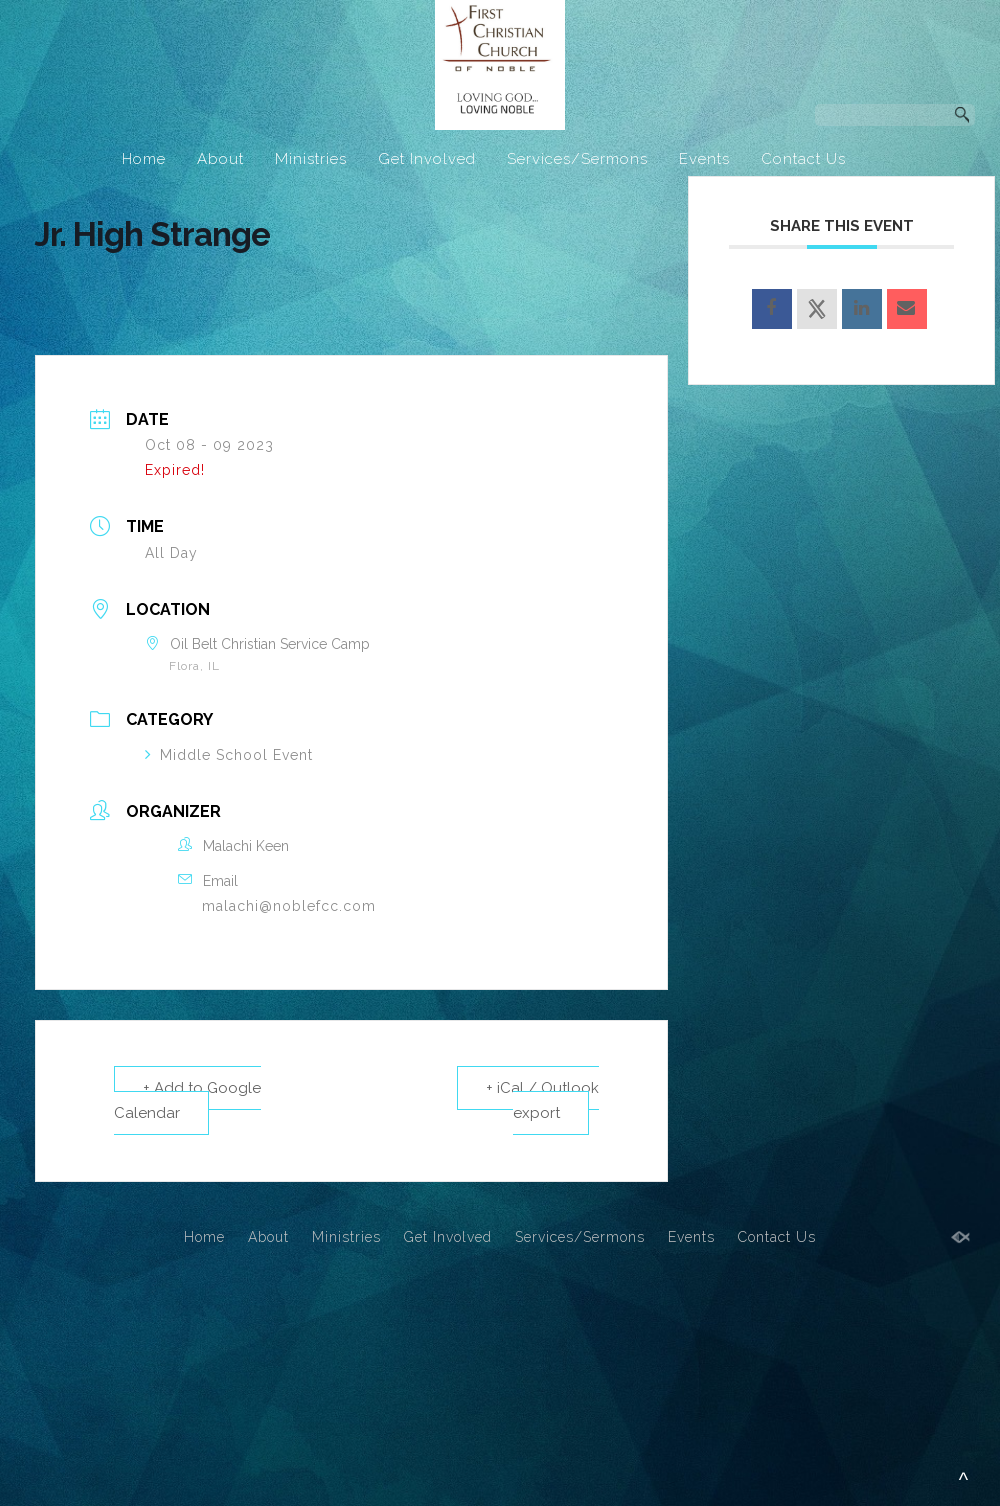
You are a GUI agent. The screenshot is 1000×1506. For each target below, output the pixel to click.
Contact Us (803, 159)
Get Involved (427, 159)
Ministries (311, 159)
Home (144, 159)
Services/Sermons (577, 159)
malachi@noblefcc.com (289, 906)
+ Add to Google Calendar (187, 1100)
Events (704, 159)
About (220, 159)
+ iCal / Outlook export (542, 1100)
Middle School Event (229, 755)
